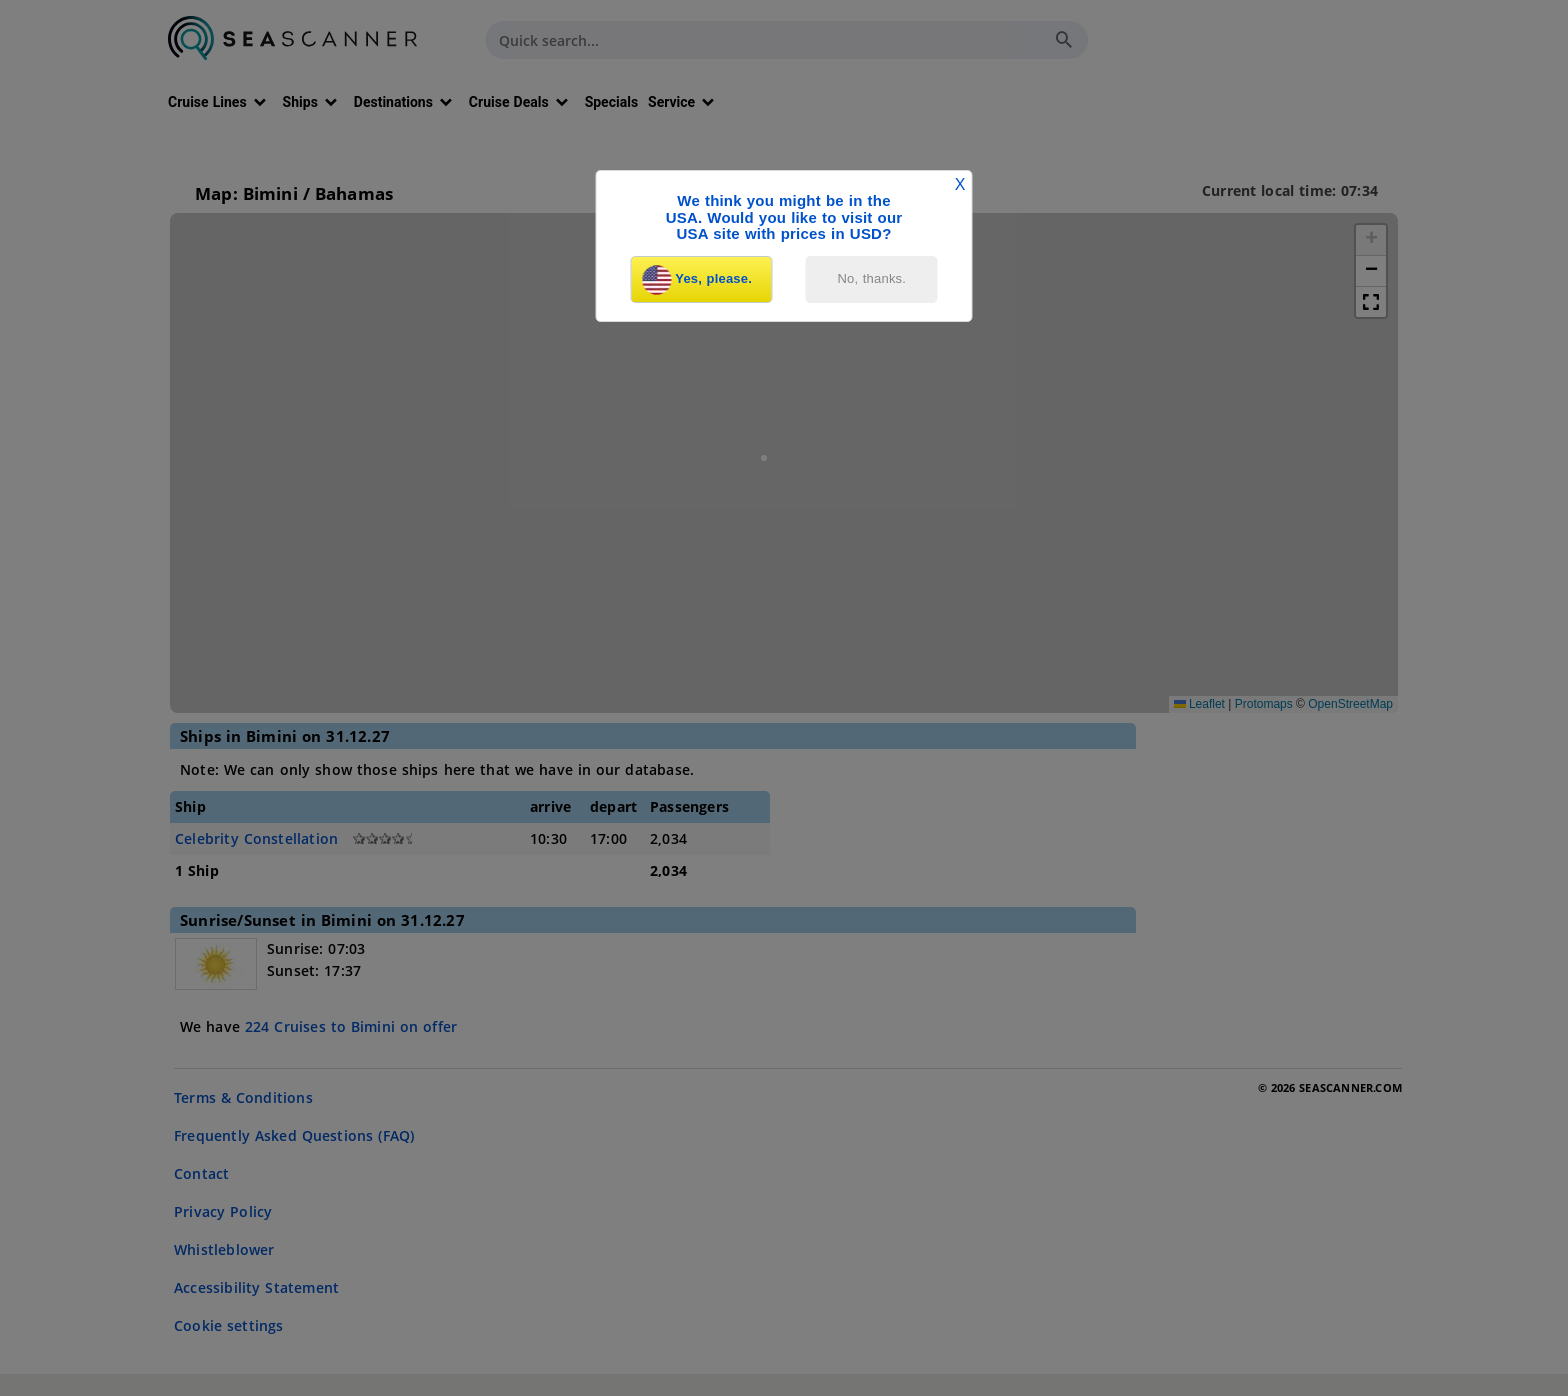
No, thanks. (872, 278)
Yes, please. (697, 280)
